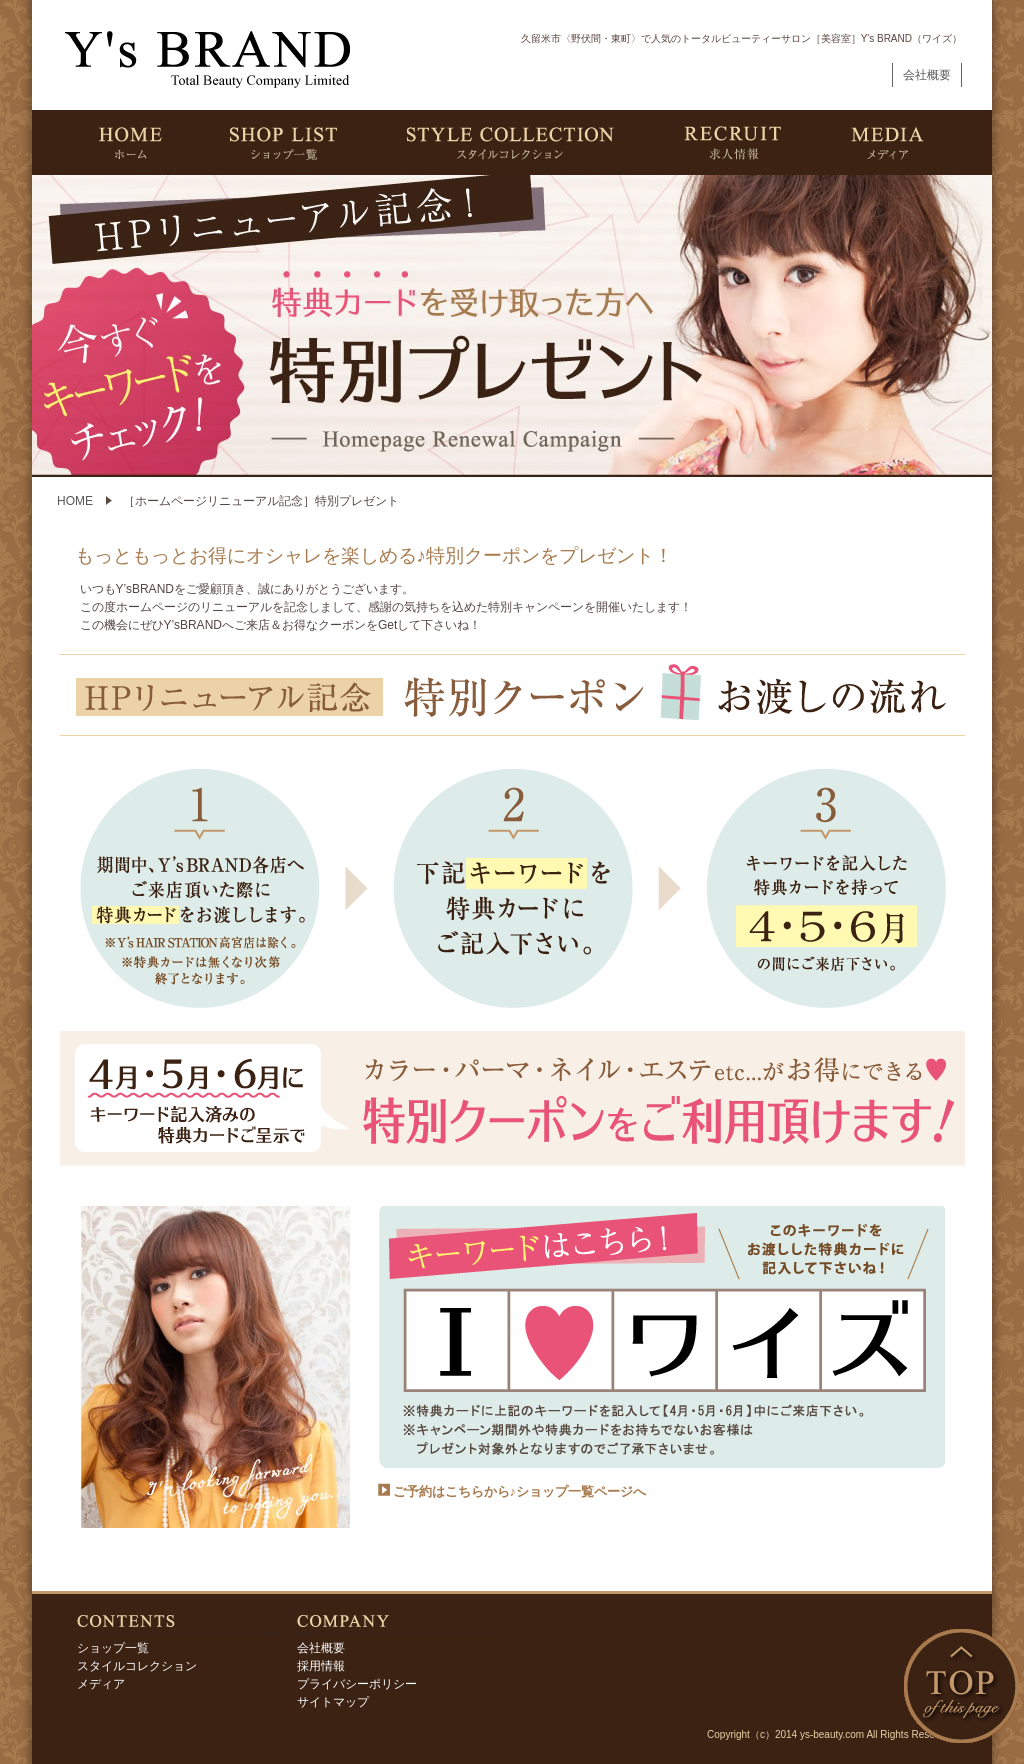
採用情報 (321, 1666)
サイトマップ (333, 1702)
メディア (101, 1684)
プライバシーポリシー (357, 1684)
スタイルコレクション (137, 1666)
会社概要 (927, 75)
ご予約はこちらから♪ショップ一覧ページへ (520, 1491)
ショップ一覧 (113, 1648)
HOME (75, 501)
